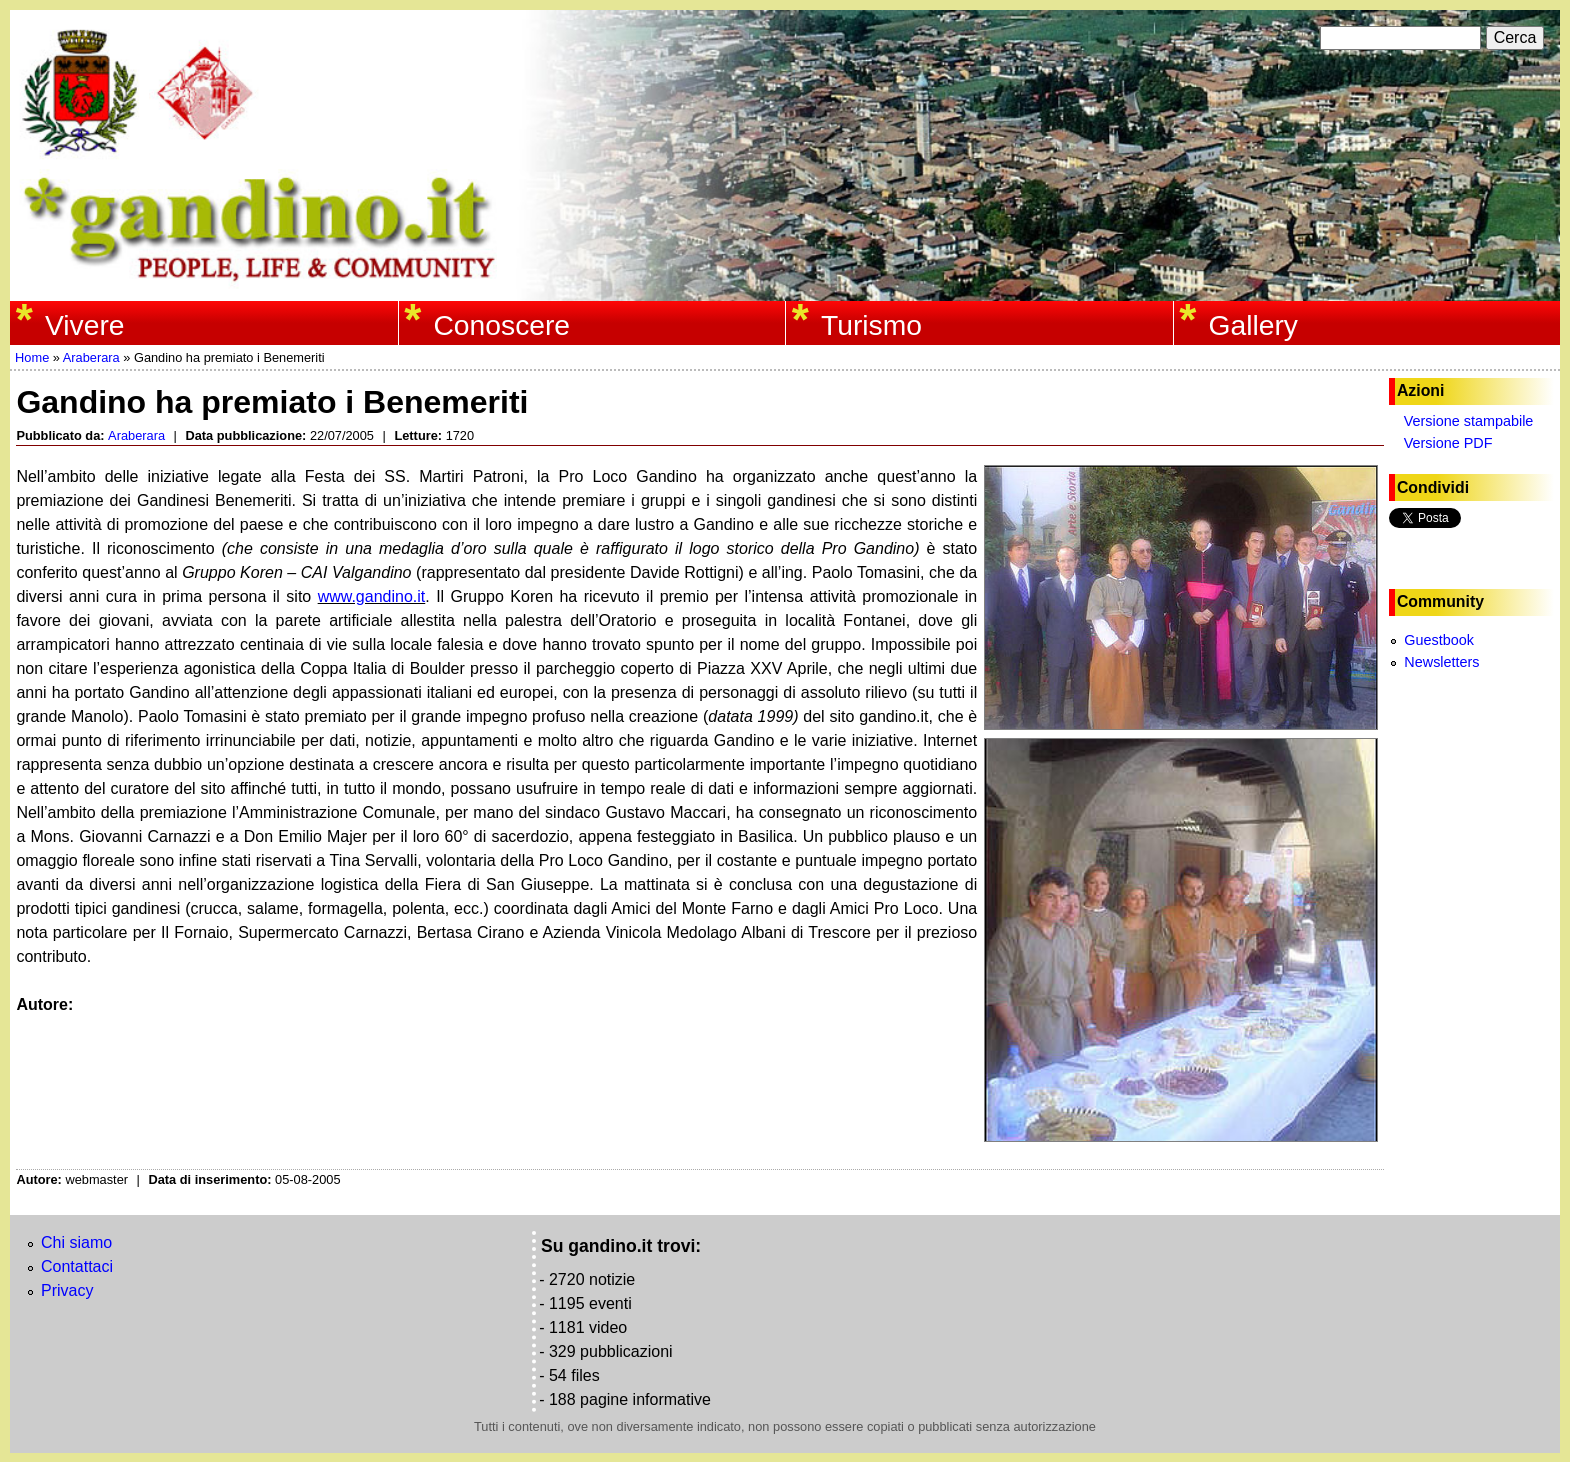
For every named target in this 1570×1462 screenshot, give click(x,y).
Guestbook (1439, 640)
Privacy (67, 1290)
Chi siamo (76, 1242)
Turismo (871, 325)
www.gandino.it (372, 596)
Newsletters (1441, 662)
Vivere (85, 325)
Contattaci (77, 1266)
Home (32, 357)
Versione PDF (1448, 443)
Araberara (91, 357)
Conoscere (501, 325)
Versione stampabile (1469, 421)
